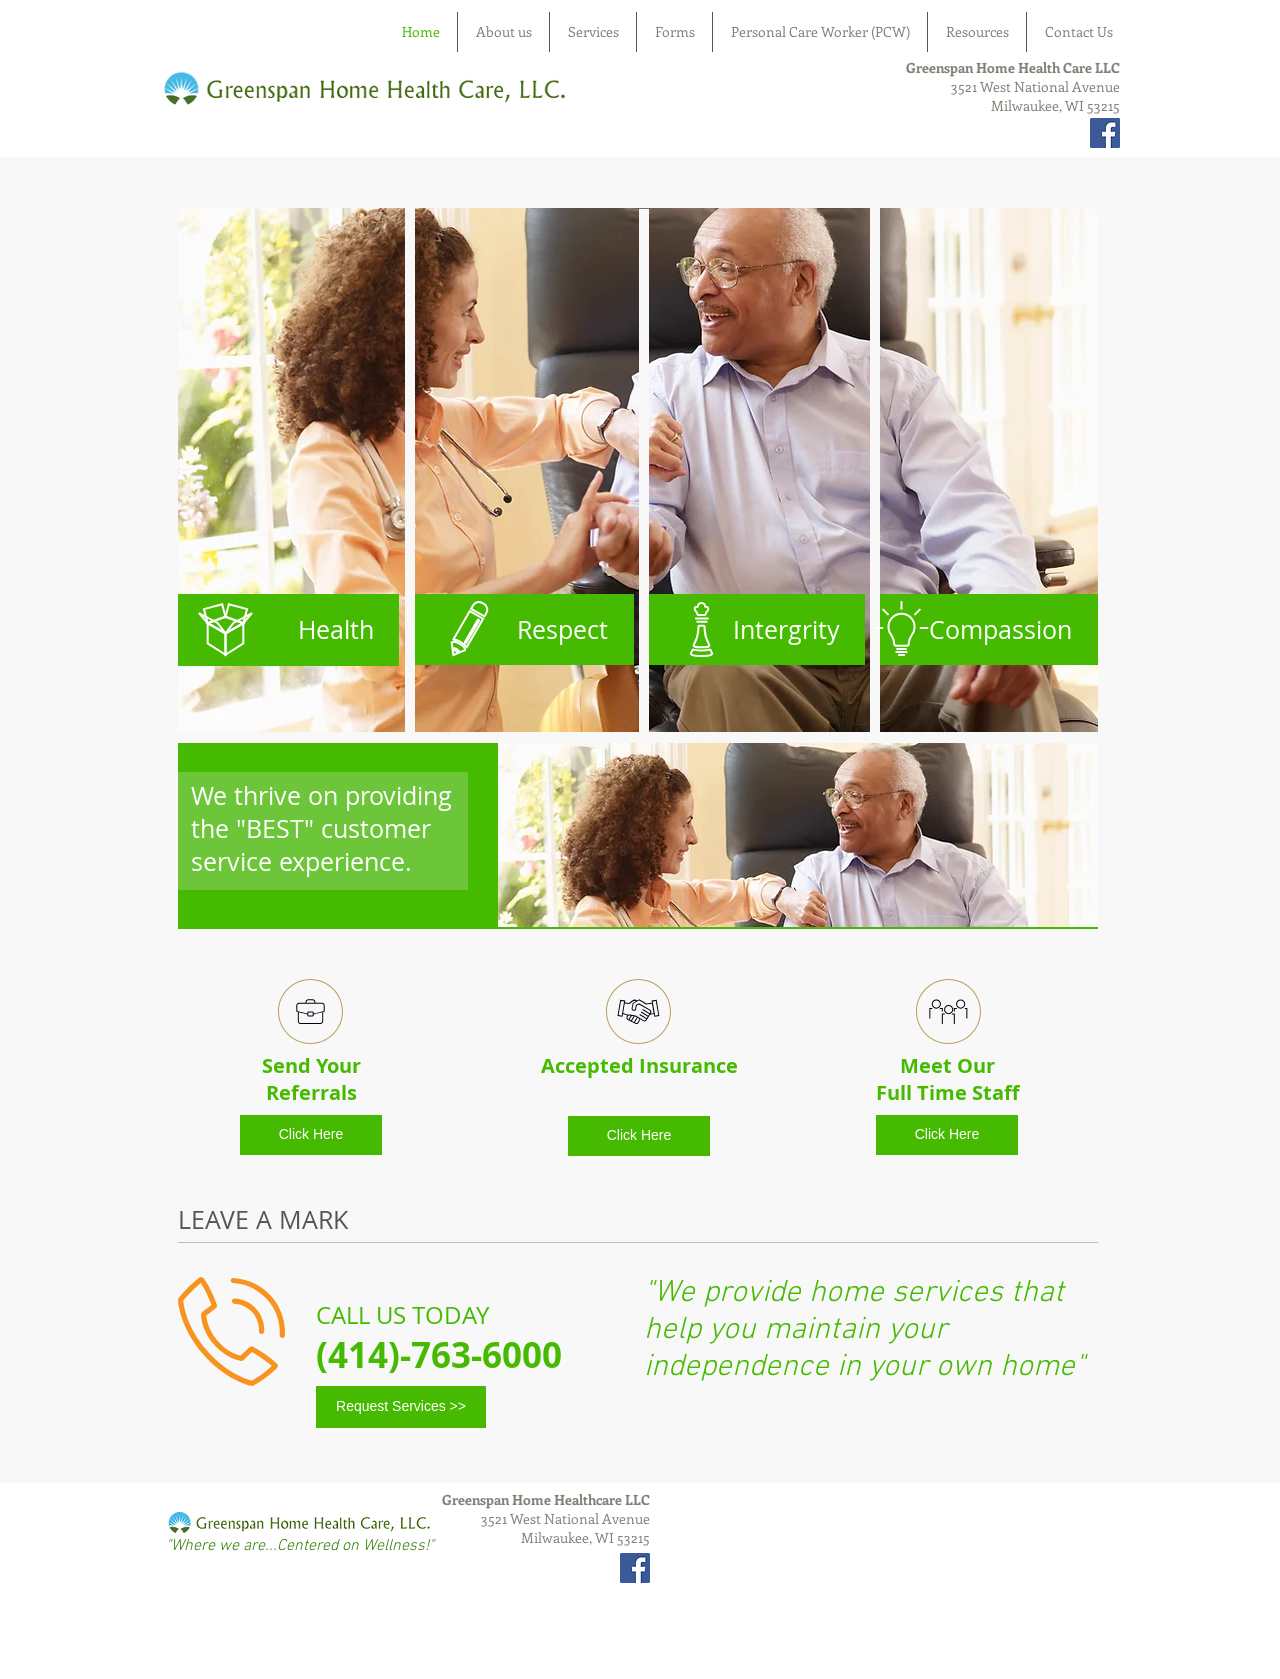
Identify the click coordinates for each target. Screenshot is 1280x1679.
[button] (638, 470)
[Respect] (522, 629)
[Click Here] (311, 1135)
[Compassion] (986, 629)
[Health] (288, 630)
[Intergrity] (754, 629)
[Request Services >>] (401, 1407)
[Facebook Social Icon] (1105, 133)
